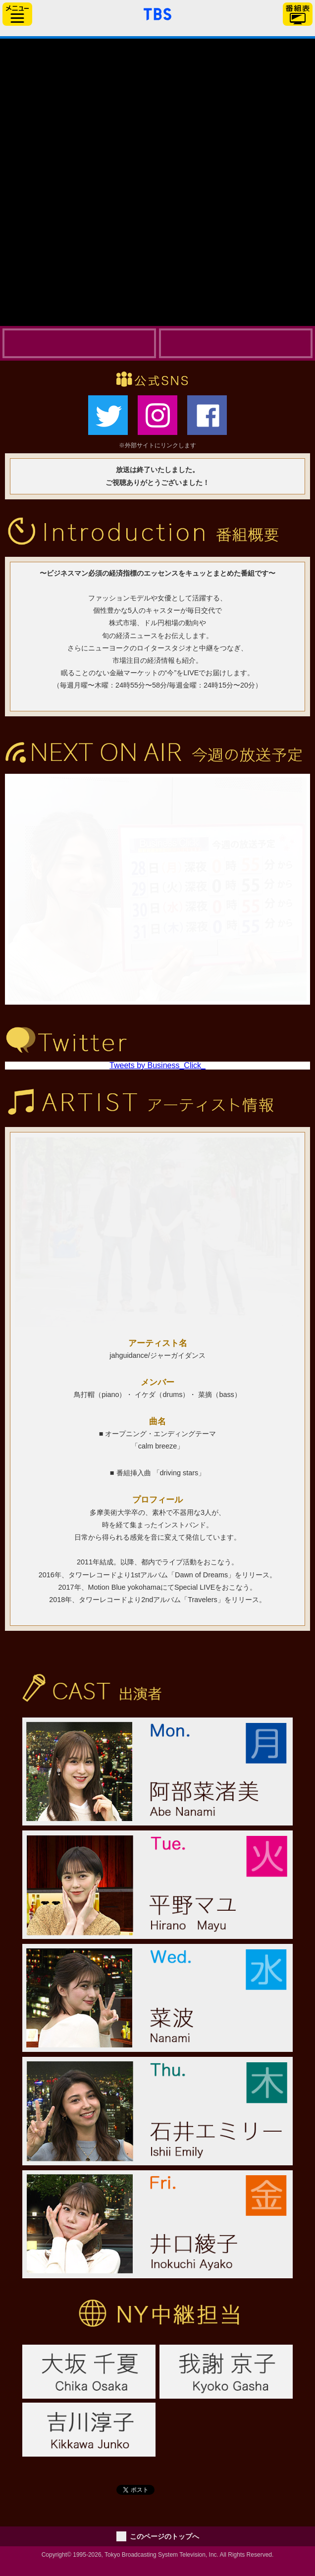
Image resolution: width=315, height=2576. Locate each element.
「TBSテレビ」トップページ (157, 13)
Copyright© (56, 2554)
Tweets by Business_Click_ (157, 1065)
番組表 (298, 14)
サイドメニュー (17, 14)
